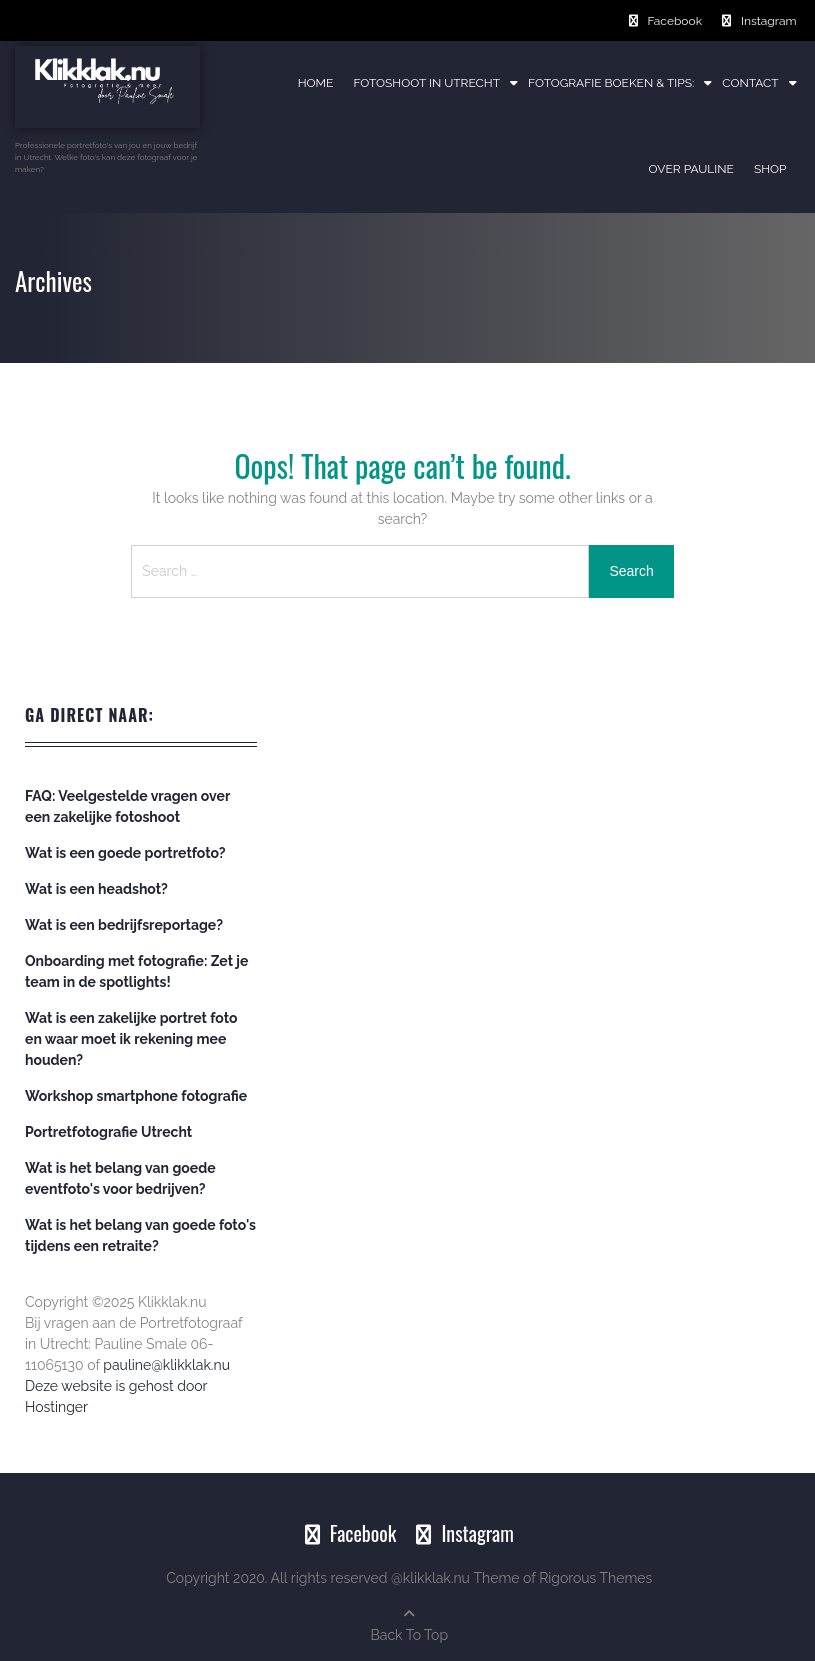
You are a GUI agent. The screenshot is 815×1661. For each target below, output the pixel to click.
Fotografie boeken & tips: (611, 83)
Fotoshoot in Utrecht (426, 83)
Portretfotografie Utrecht (108, 1132)
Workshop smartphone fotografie (136, 1096)
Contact (750, 83)
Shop (770, 169)
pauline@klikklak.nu (166, 1365)
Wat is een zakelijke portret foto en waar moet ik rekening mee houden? (131, 1039)
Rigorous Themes (595, 1578)
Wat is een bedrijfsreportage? (124, 925)
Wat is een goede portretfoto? (125, 853)
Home (316, 83)
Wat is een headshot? (96, 889)
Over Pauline (691, 169)
